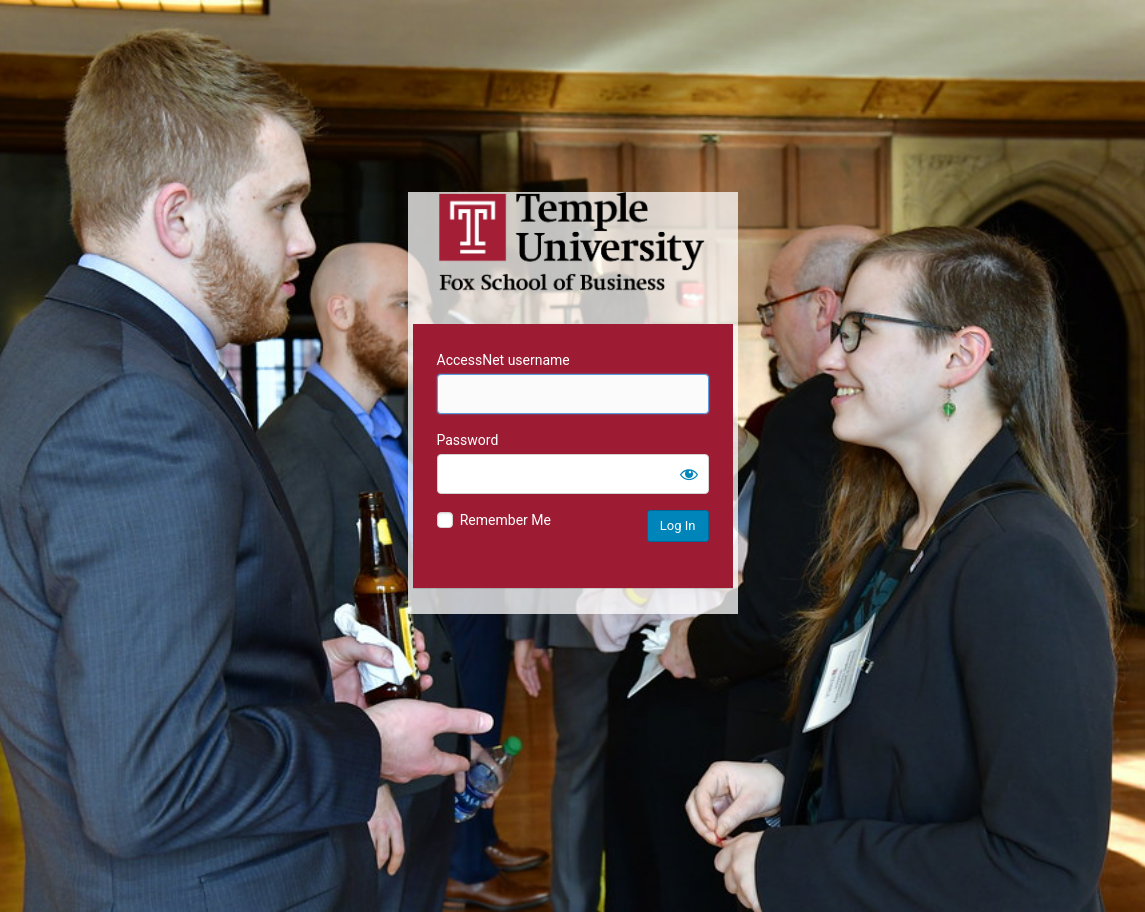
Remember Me (505, 520)
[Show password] (689, 474)
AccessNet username (503, 360)
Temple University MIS (573, 242)
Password (468, 440)
